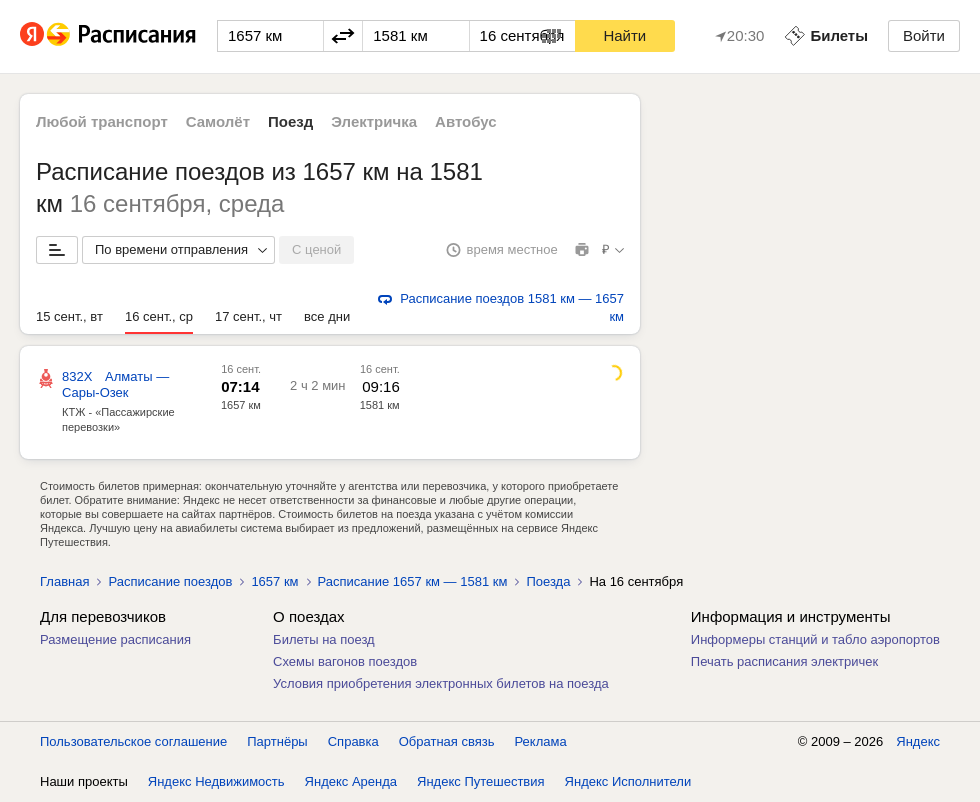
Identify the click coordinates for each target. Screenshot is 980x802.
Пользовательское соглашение (133, 741)
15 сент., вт (69, 316)
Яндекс (918, 741)
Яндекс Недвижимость (216, 781)
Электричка (374, 121)
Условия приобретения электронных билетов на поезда (441, 683)
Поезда (548, 581)
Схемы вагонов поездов (345, 661)
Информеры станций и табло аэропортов (815, 639)
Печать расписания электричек (784, 661)
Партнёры (277, 741)
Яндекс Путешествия (481, 781)
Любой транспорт (102, 121)
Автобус (466, 121)
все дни (327, 316)
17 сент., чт (248, 316)
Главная (64, 581)
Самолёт (218, 121)
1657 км (241, 405)
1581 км (380, 405)
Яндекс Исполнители (628, 781)
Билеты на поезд (324, 639)
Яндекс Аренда (351, 781)
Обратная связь (447, 741)
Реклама (541, 741)
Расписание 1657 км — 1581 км (413, 581)
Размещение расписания (115, 639)
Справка (353, 741)
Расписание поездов (170, 581)
